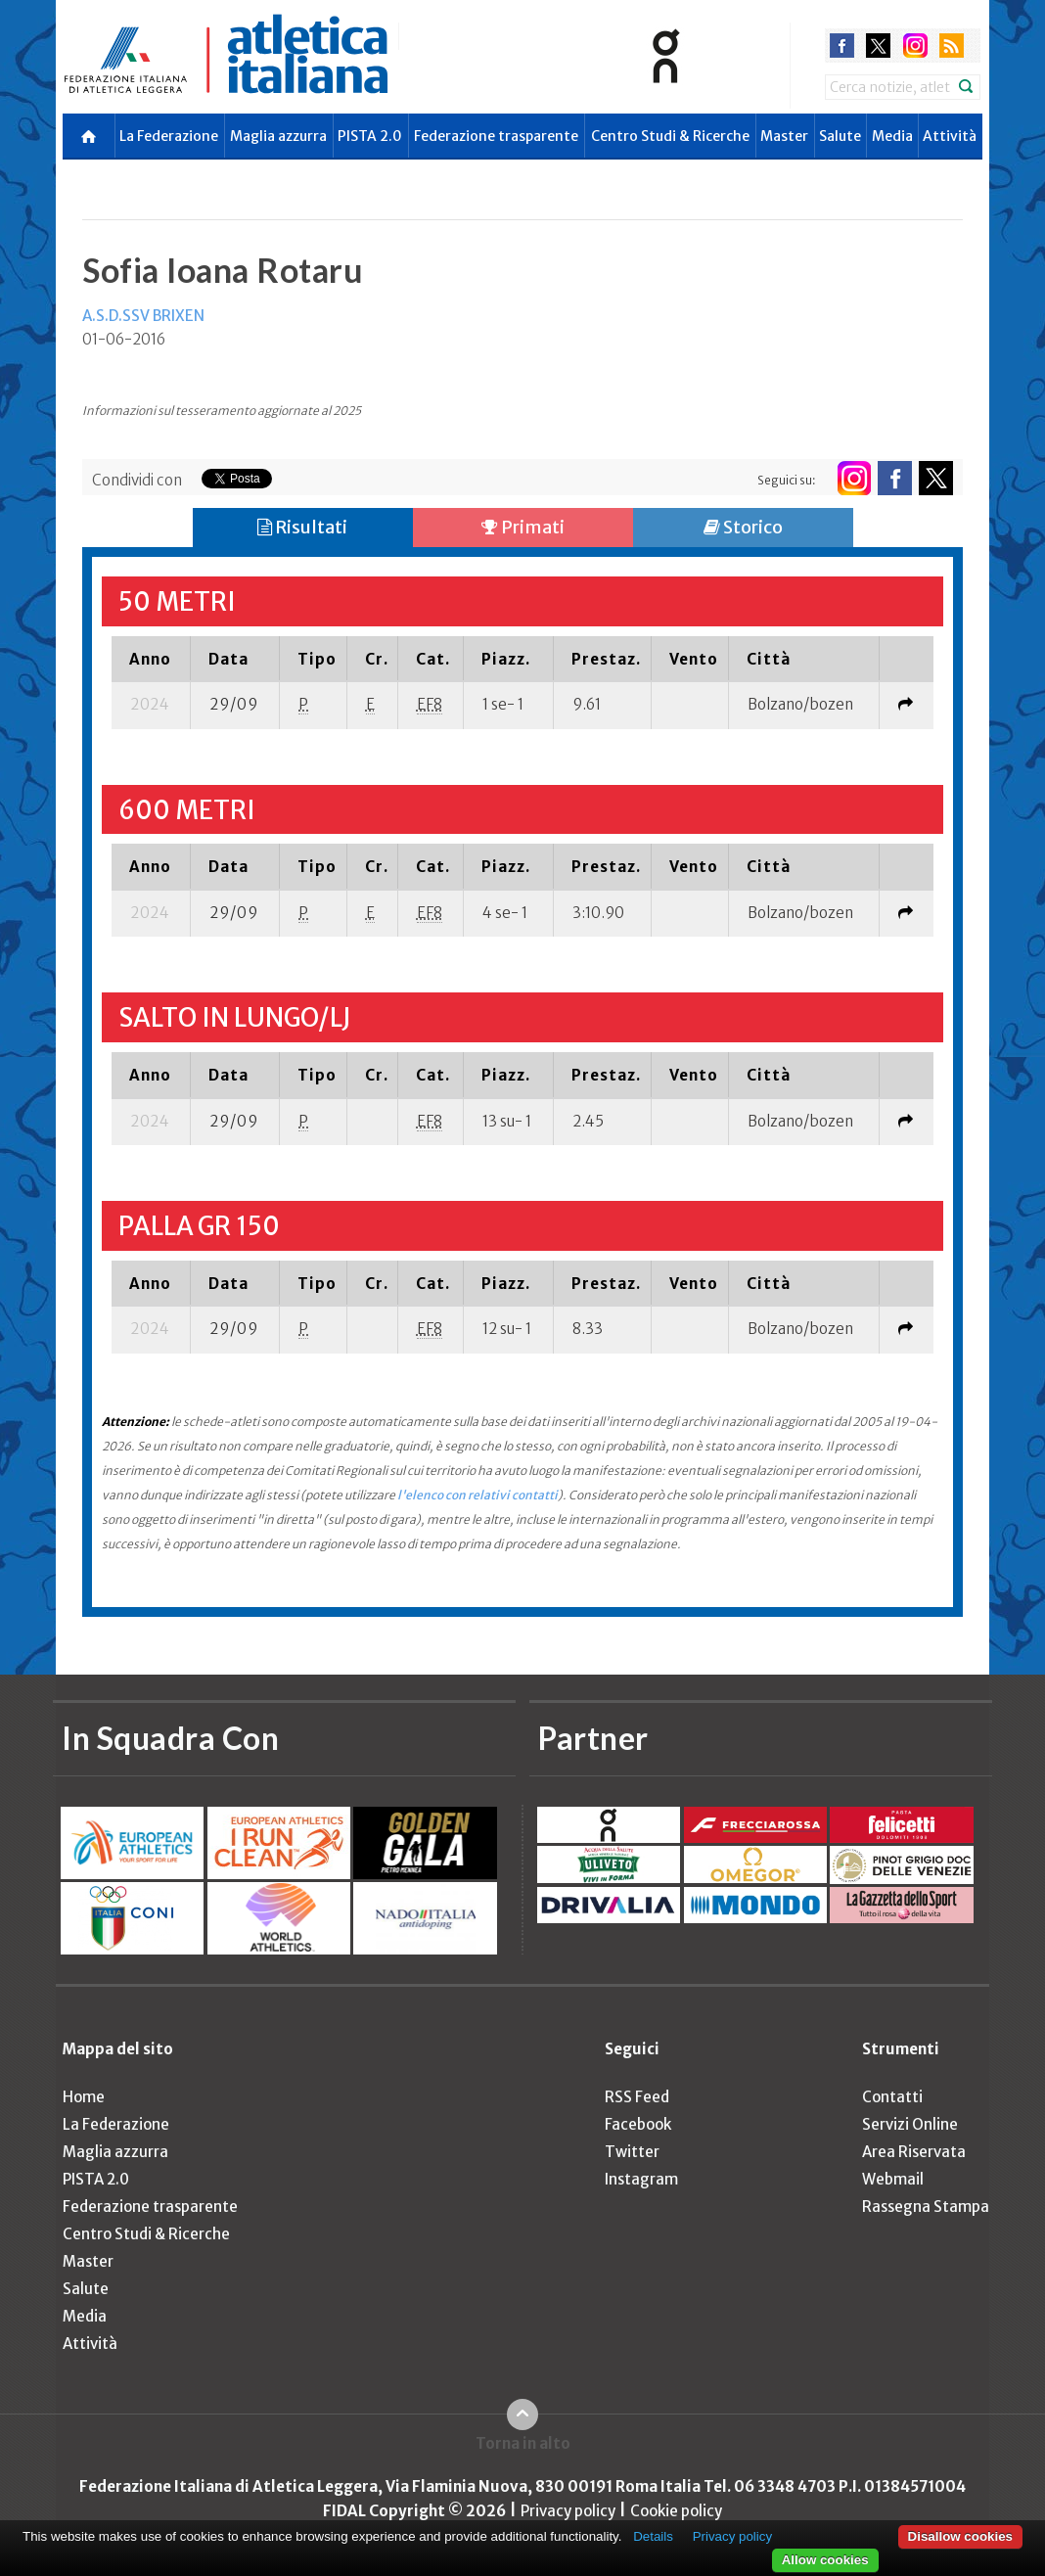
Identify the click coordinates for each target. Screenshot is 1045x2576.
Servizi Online (910, 2124)
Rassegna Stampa (925, 2206)
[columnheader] (151, 658)
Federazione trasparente (496, 136)
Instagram (641, 2179)
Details (653, 2536)
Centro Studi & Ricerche (670, 136)
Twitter (632, 2151)
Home (84, 2097)
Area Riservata (914, 2151)
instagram (915, 45)
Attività (950, 136)
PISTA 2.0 (370, 136)
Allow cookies (825, 2560)
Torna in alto (523, 2443)
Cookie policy (676, 2511)
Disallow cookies (960, 2536)
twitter (878, 45)
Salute (840, 136)
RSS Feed (637, 2097)
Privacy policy (568, 2511)
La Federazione (168, 136)
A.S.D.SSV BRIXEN (143, 315)
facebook (842, 45)
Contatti (892, 2097)
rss (951, 45)
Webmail (893, 2179)
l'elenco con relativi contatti (477, 1495)
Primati (523, 527)
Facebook (638, 2124)
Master (784, 136)
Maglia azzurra (278, 136)
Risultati (302, 527)
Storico (743, 527)
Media (892, 136)
